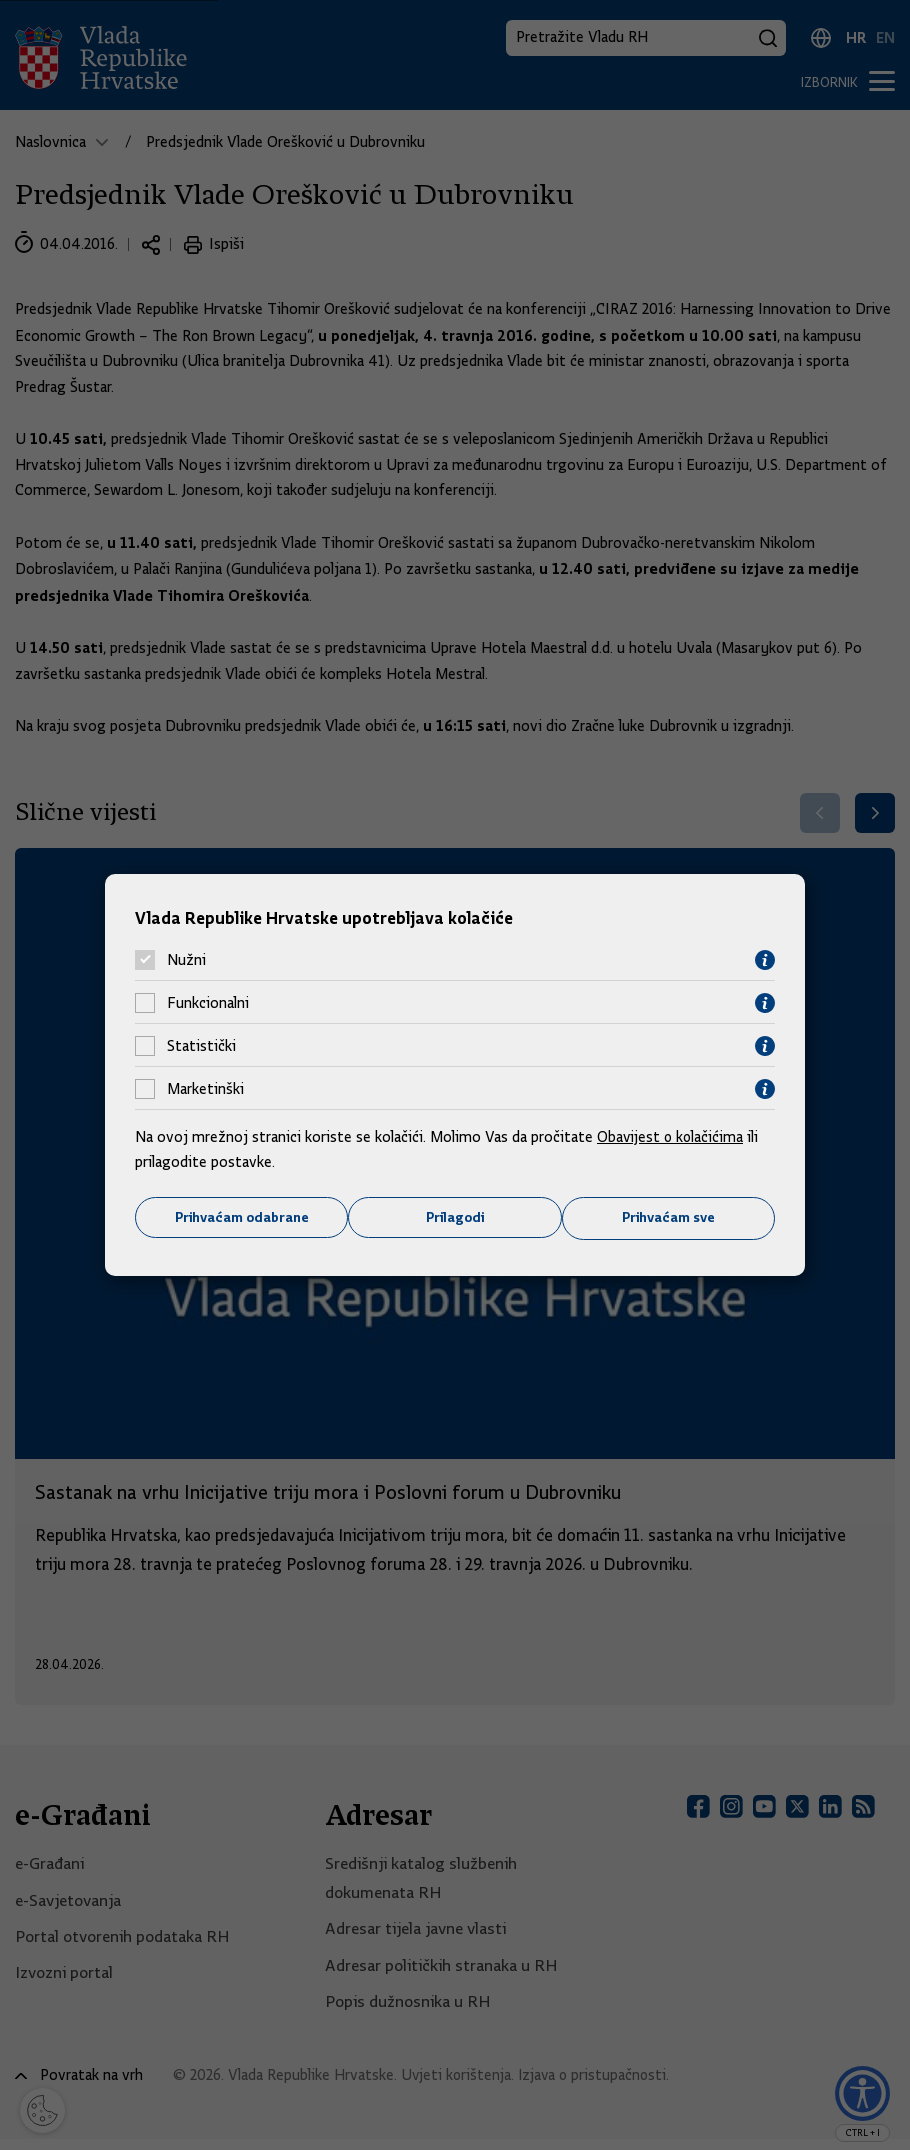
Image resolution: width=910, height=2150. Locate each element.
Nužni (186, 960)
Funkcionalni (208, 1003)
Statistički (201, 1046)
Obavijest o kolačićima (672, 1136)
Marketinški (205, 1089)
